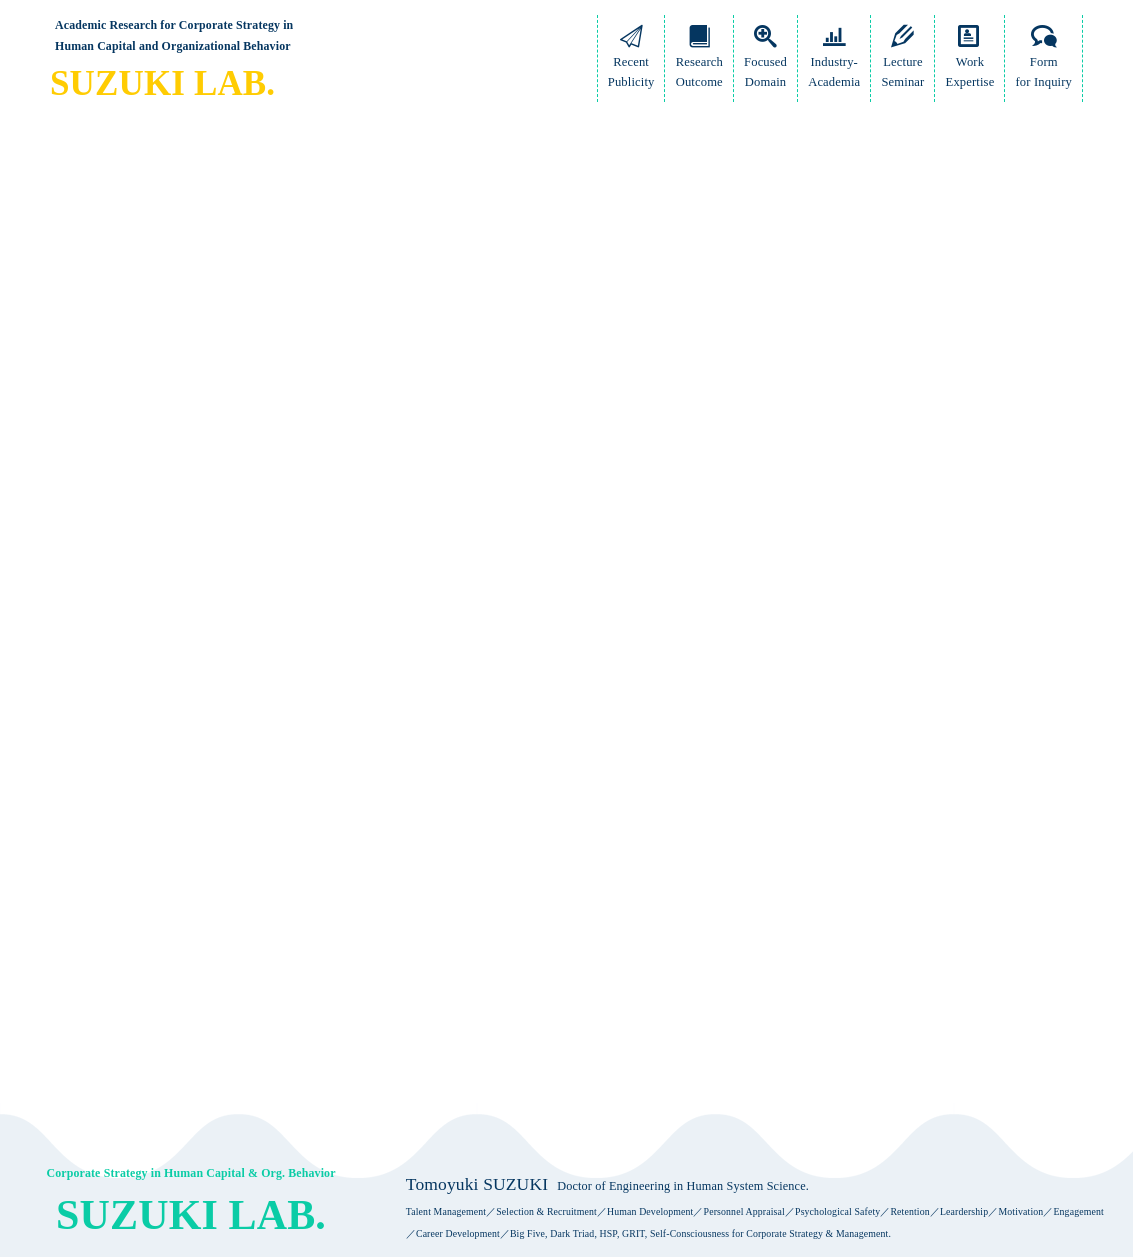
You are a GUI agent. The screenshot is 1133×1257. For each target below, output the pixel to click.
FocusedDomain (765, 61)
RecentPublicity (631, 61)
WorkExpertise (970, 61)
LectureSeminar (902, 61)
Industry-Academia (834, 61)
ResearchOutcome (699, 61)
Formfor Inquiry (1044, 61)
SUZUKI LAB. (162, 83)
